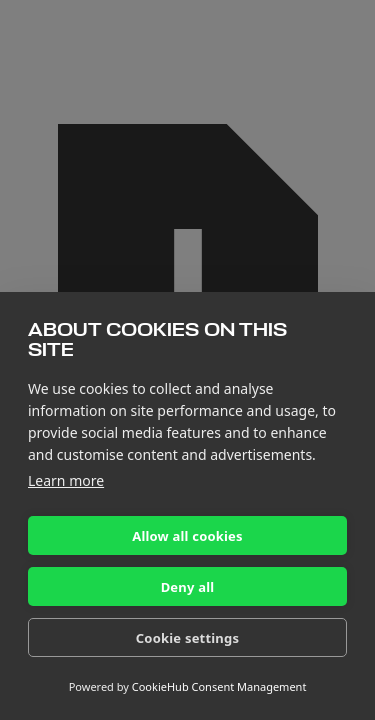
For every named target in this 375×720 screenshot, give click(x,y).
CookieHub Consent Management (219, 686)
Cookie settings (187, 638)
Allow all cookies (187, 536)
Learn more (66, 480)
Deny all (188, 587)
